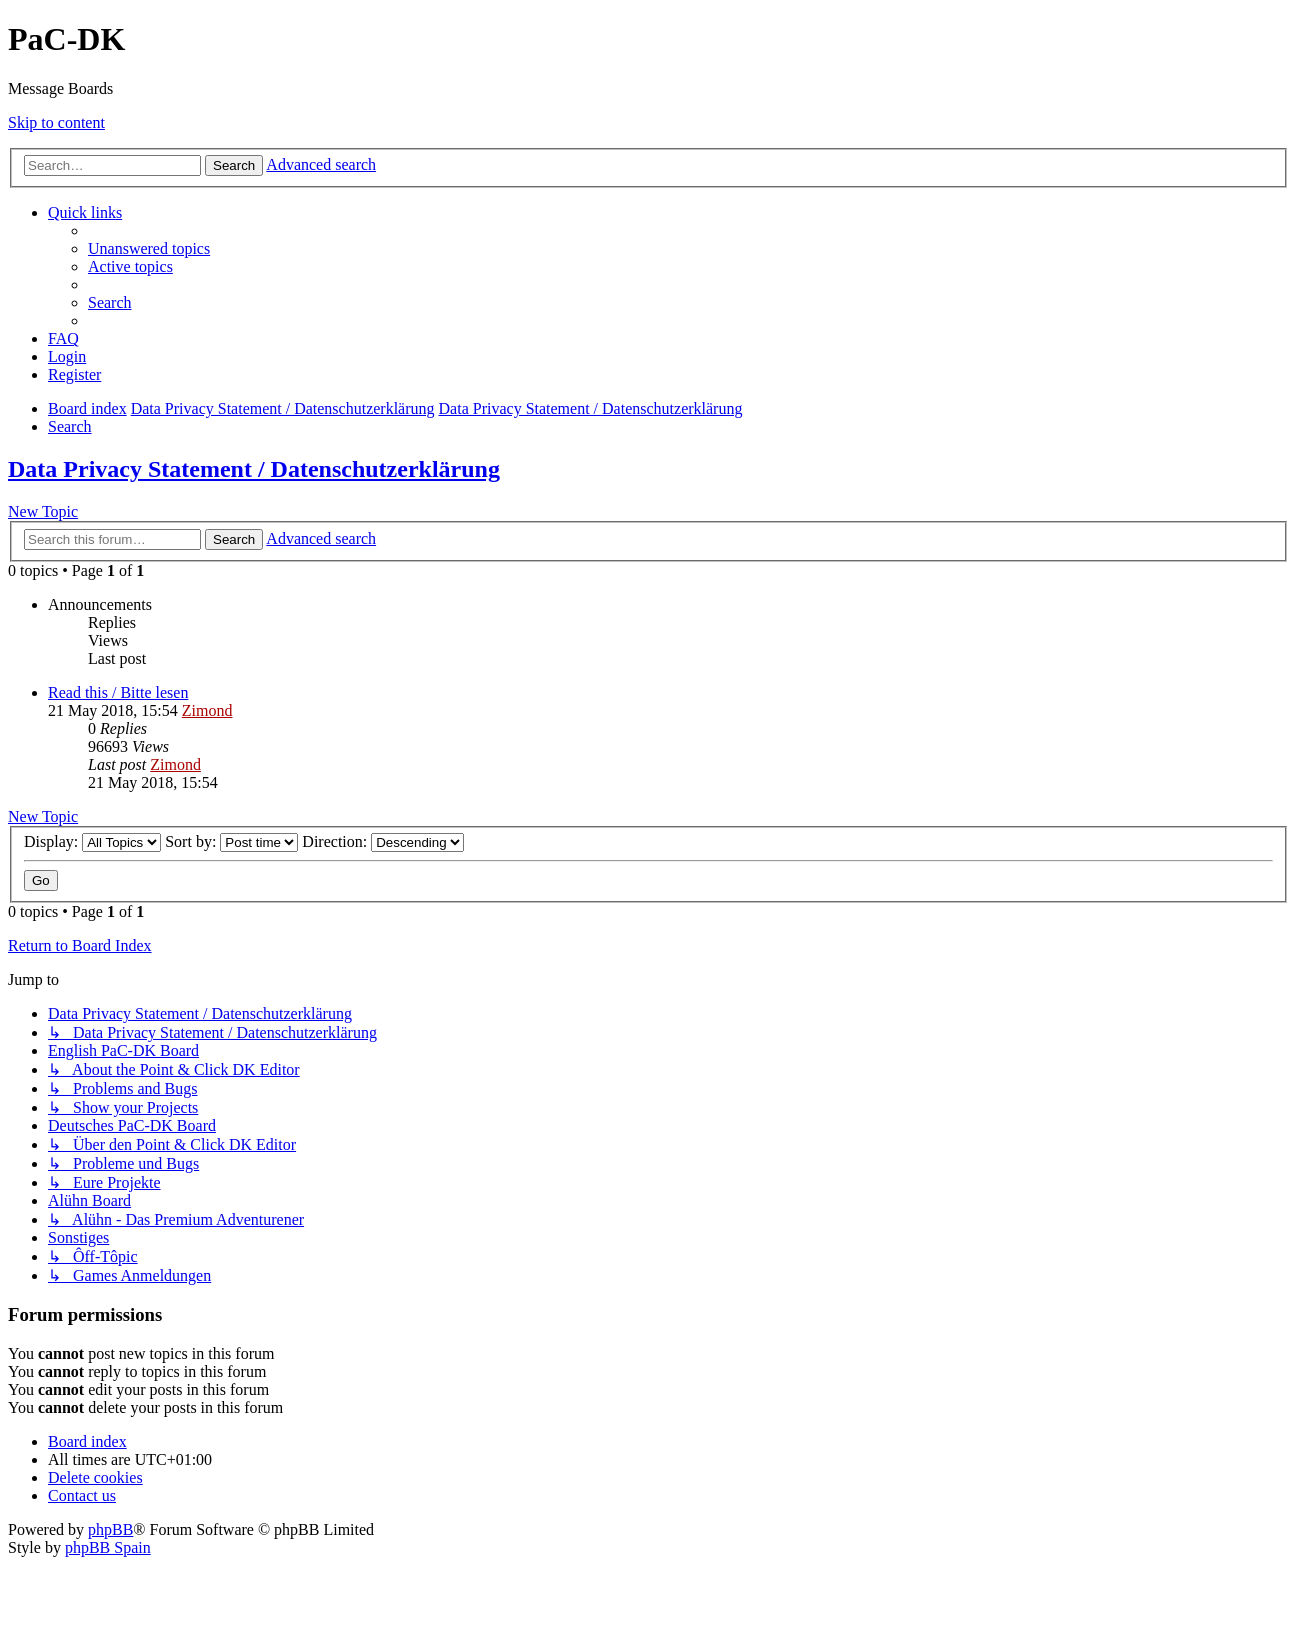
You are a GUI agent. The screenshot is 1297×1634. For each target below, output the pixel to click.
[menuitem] (149, 248)
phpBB (110, 1529)
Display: (92, 841)
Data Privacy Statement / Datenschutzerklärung (254, 469)
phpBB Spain (108, 1547)
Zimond (207, 710)
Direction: (383, 841)
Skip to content (56, 122)
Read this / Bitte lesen (118, 692)
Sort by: (231, 841)
